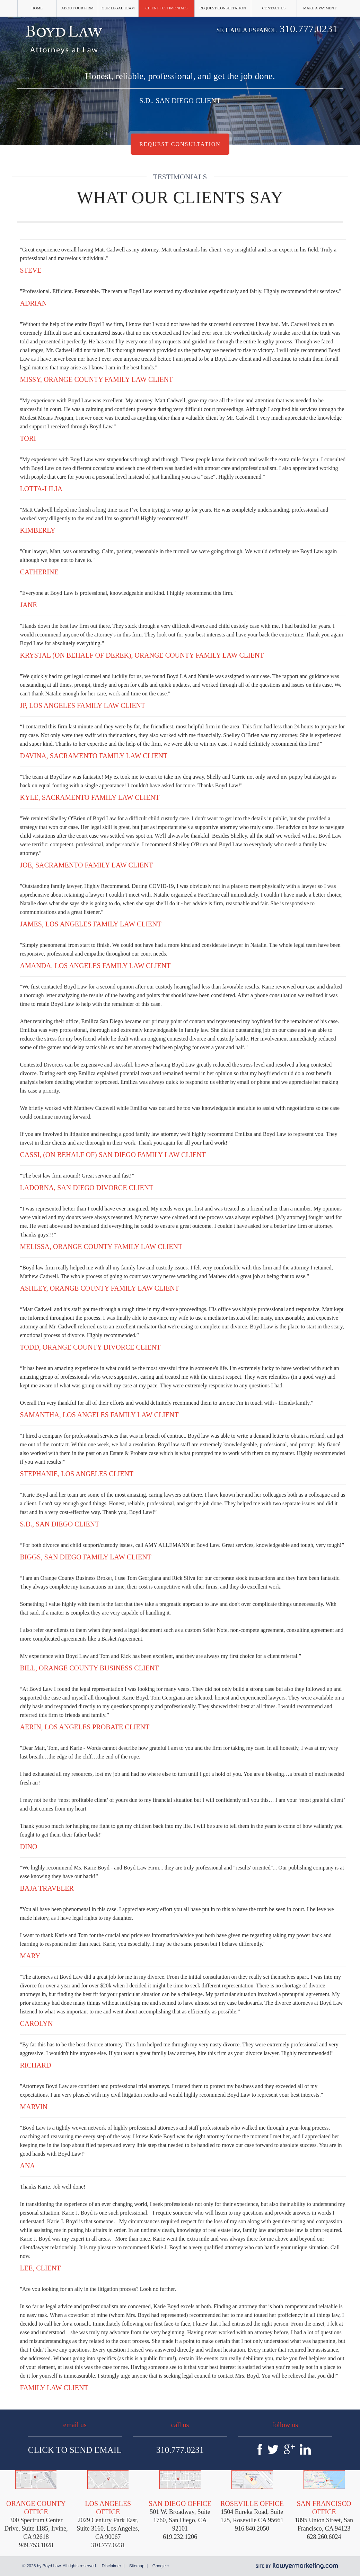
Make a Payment (319, 8)
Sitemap (136, 2566)
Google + (160, 2566)
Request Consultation (223, 8)
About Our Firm (77, 8)
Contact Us (274, 8)
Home (37, 8)
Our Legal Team (118, 8)
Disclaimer (111, 2566)
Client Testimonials (167, 8)
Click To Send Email (75, 2450)
